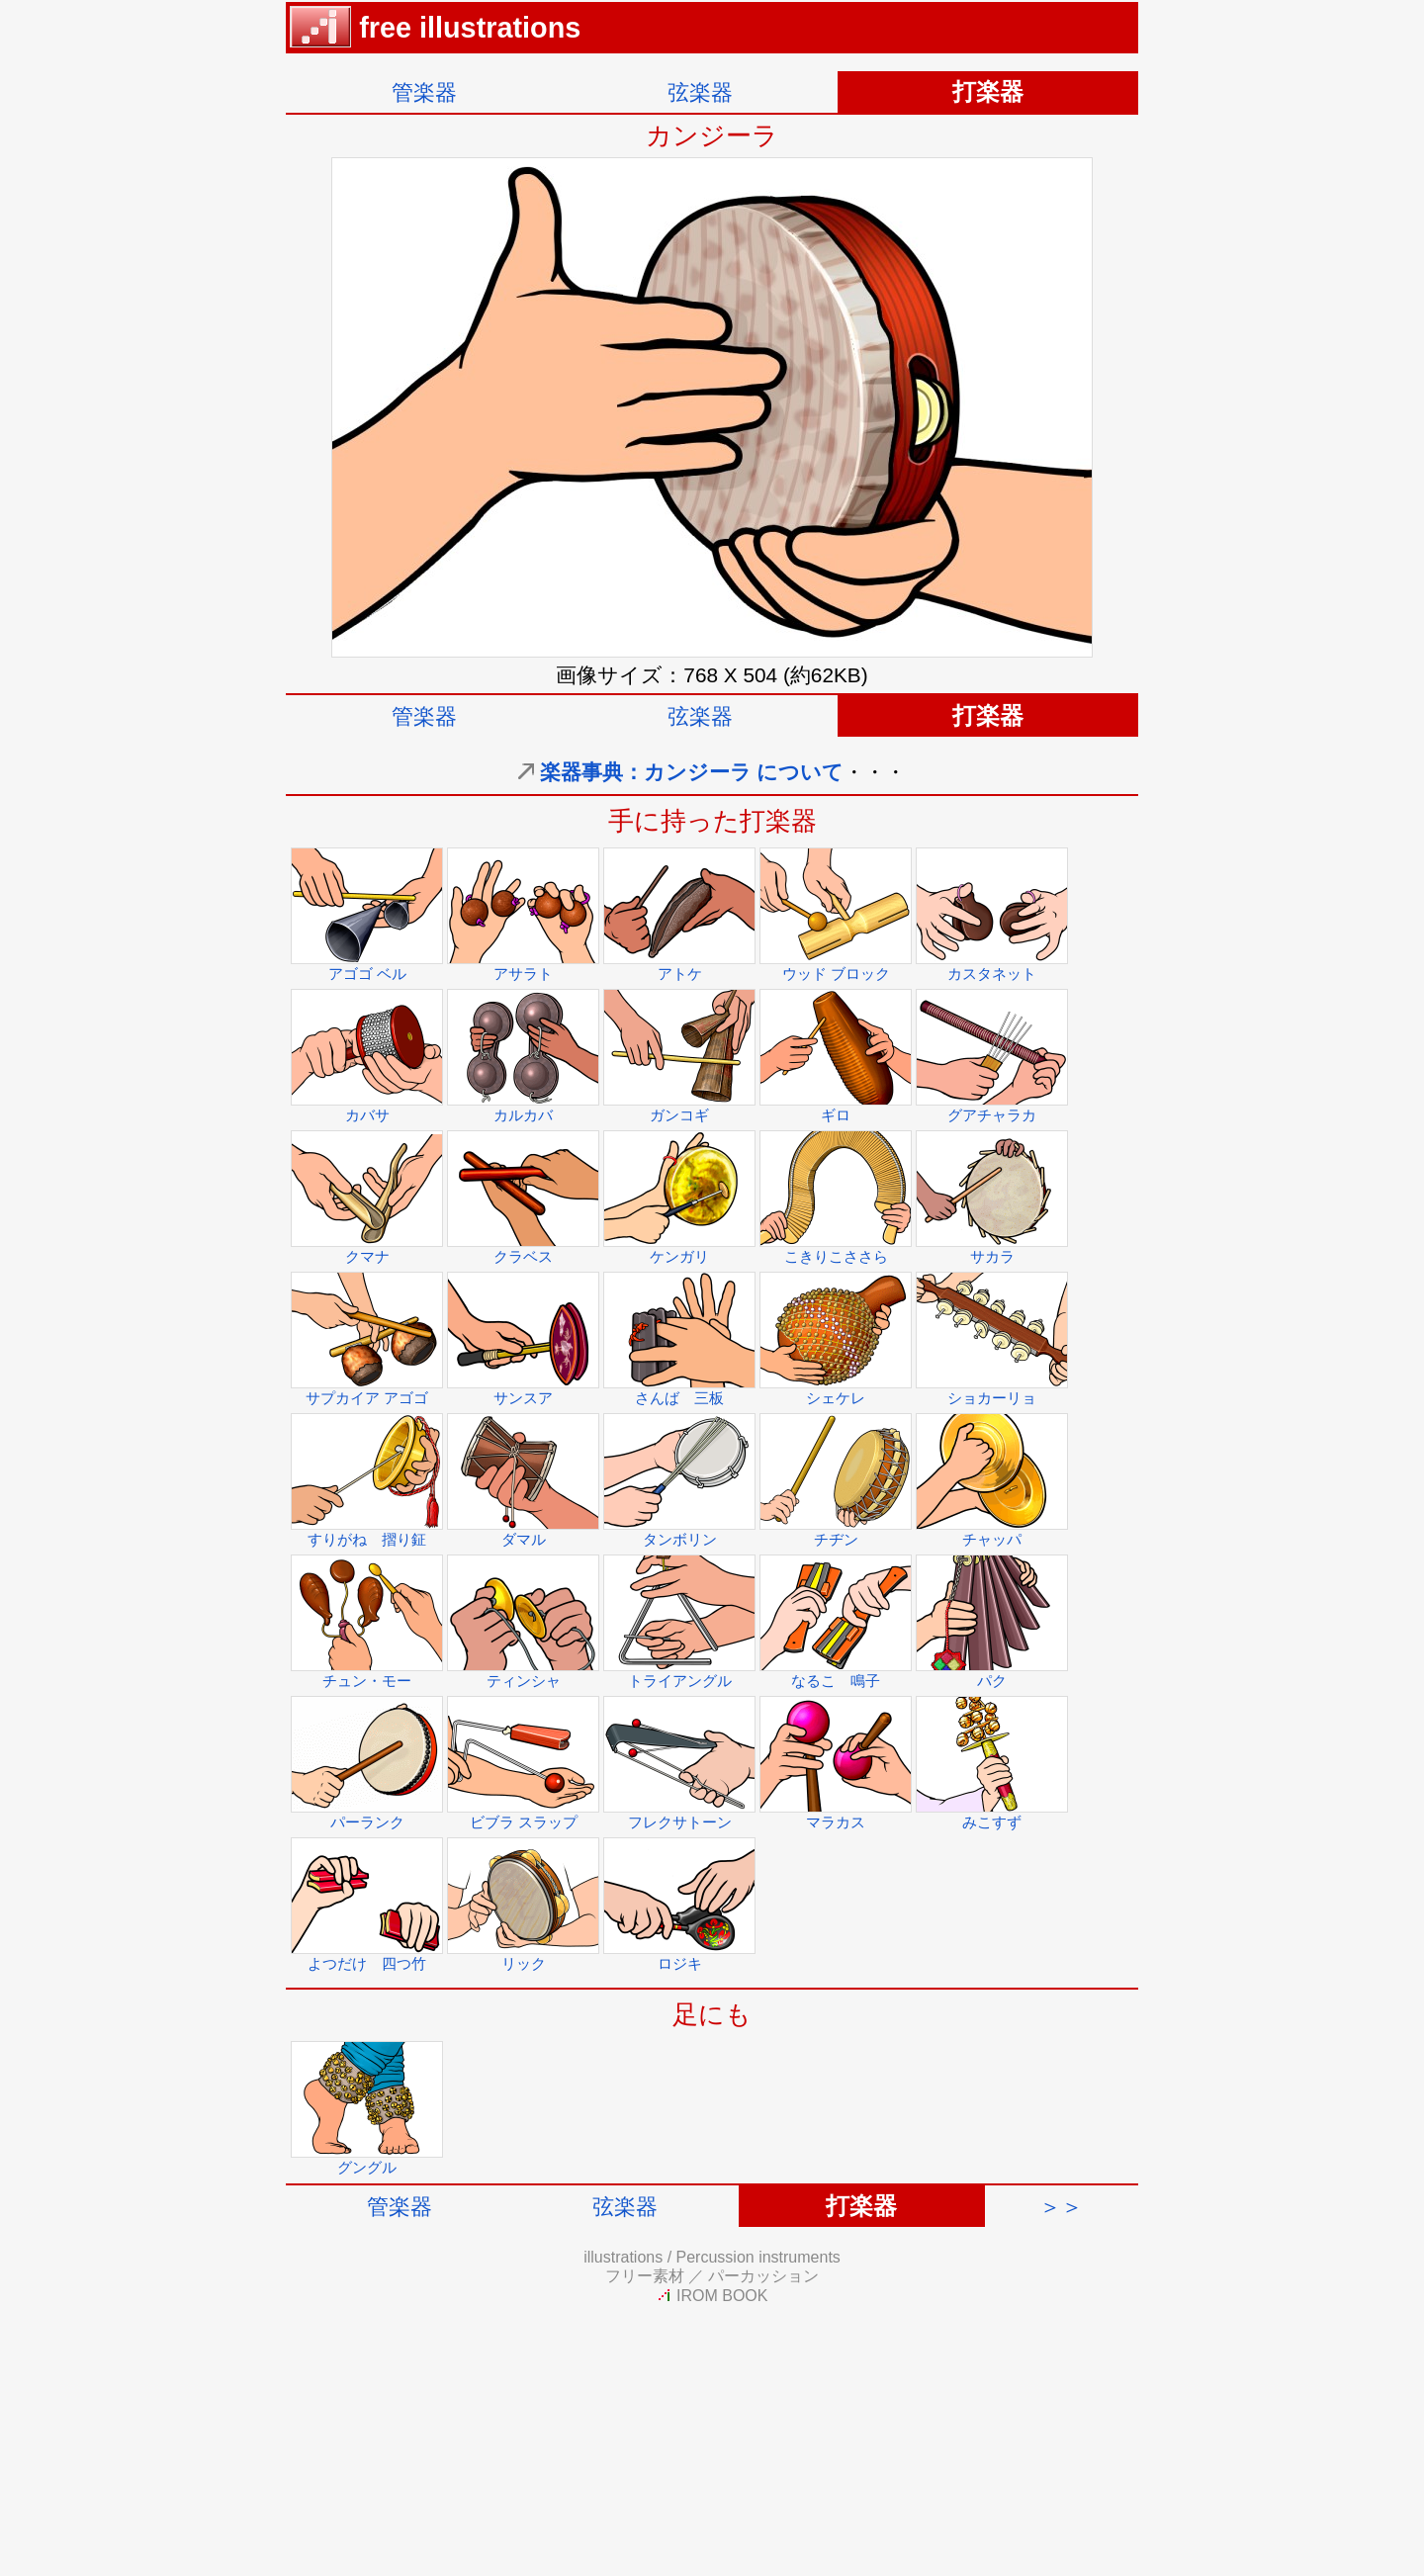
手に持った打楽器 (712, 821)
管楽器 (424, 92)
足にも (712, 2014)
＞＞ (1061, 2206)
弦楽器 (700, 92)
